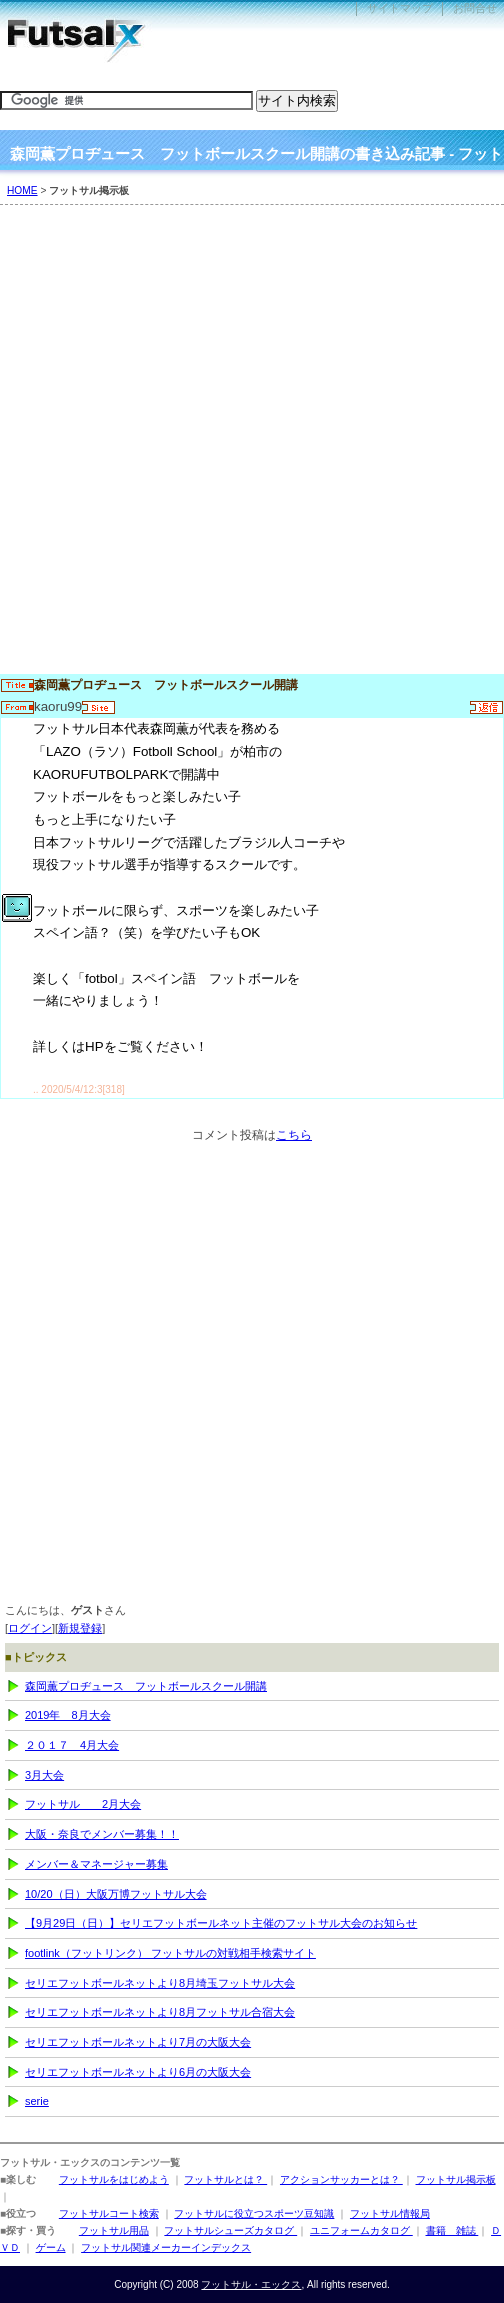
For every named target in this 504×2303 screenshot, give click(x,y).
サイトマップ (400, 8)
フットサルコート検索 (109, 2213)
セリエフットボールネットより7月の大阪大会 (138, 2042)
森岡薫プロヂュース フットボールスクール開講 (146, 1686)
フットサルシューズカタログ (230, 2230)
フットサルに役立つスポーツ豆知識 (254, 2213)
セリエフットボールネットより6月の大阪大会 (138, 2072)
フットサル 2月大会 (83, 1804)
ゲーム (51, 2247)
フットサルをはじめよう (114, 2179)
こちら (294, 1135)
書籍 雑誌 (452, 2230)
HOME (22, 190)
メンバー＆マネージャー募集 (96, 1864)
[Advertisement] (252, 449)
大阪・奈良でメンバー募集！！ (102, 1834)
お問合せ (475, 8)
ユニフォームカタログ (361, 2230)
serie (37, 2101)
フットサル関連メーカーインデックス (166, 2247)
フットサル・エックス (251, 2284)
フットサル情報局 (390, 2213)
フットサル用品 (114, 2230)
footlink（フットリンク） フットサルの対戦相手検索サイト (170, 1953)
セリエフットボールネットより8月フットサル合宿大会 (160, 2012)
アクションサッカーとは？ (341, 2179)
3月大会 (44, 1775)
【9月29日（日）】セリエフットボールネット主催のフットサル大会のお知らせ (221, 1923)
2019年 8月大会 (68, 1715)
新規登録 (80, 1628)
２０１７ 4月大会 (72, 1745)
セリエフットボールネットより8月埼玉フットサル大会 (160, 1983)
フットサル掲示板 (456, 2179)
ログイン (30, 1628)
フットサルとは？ (225, 2179)
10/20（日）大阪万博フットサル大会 (116, 1894)
